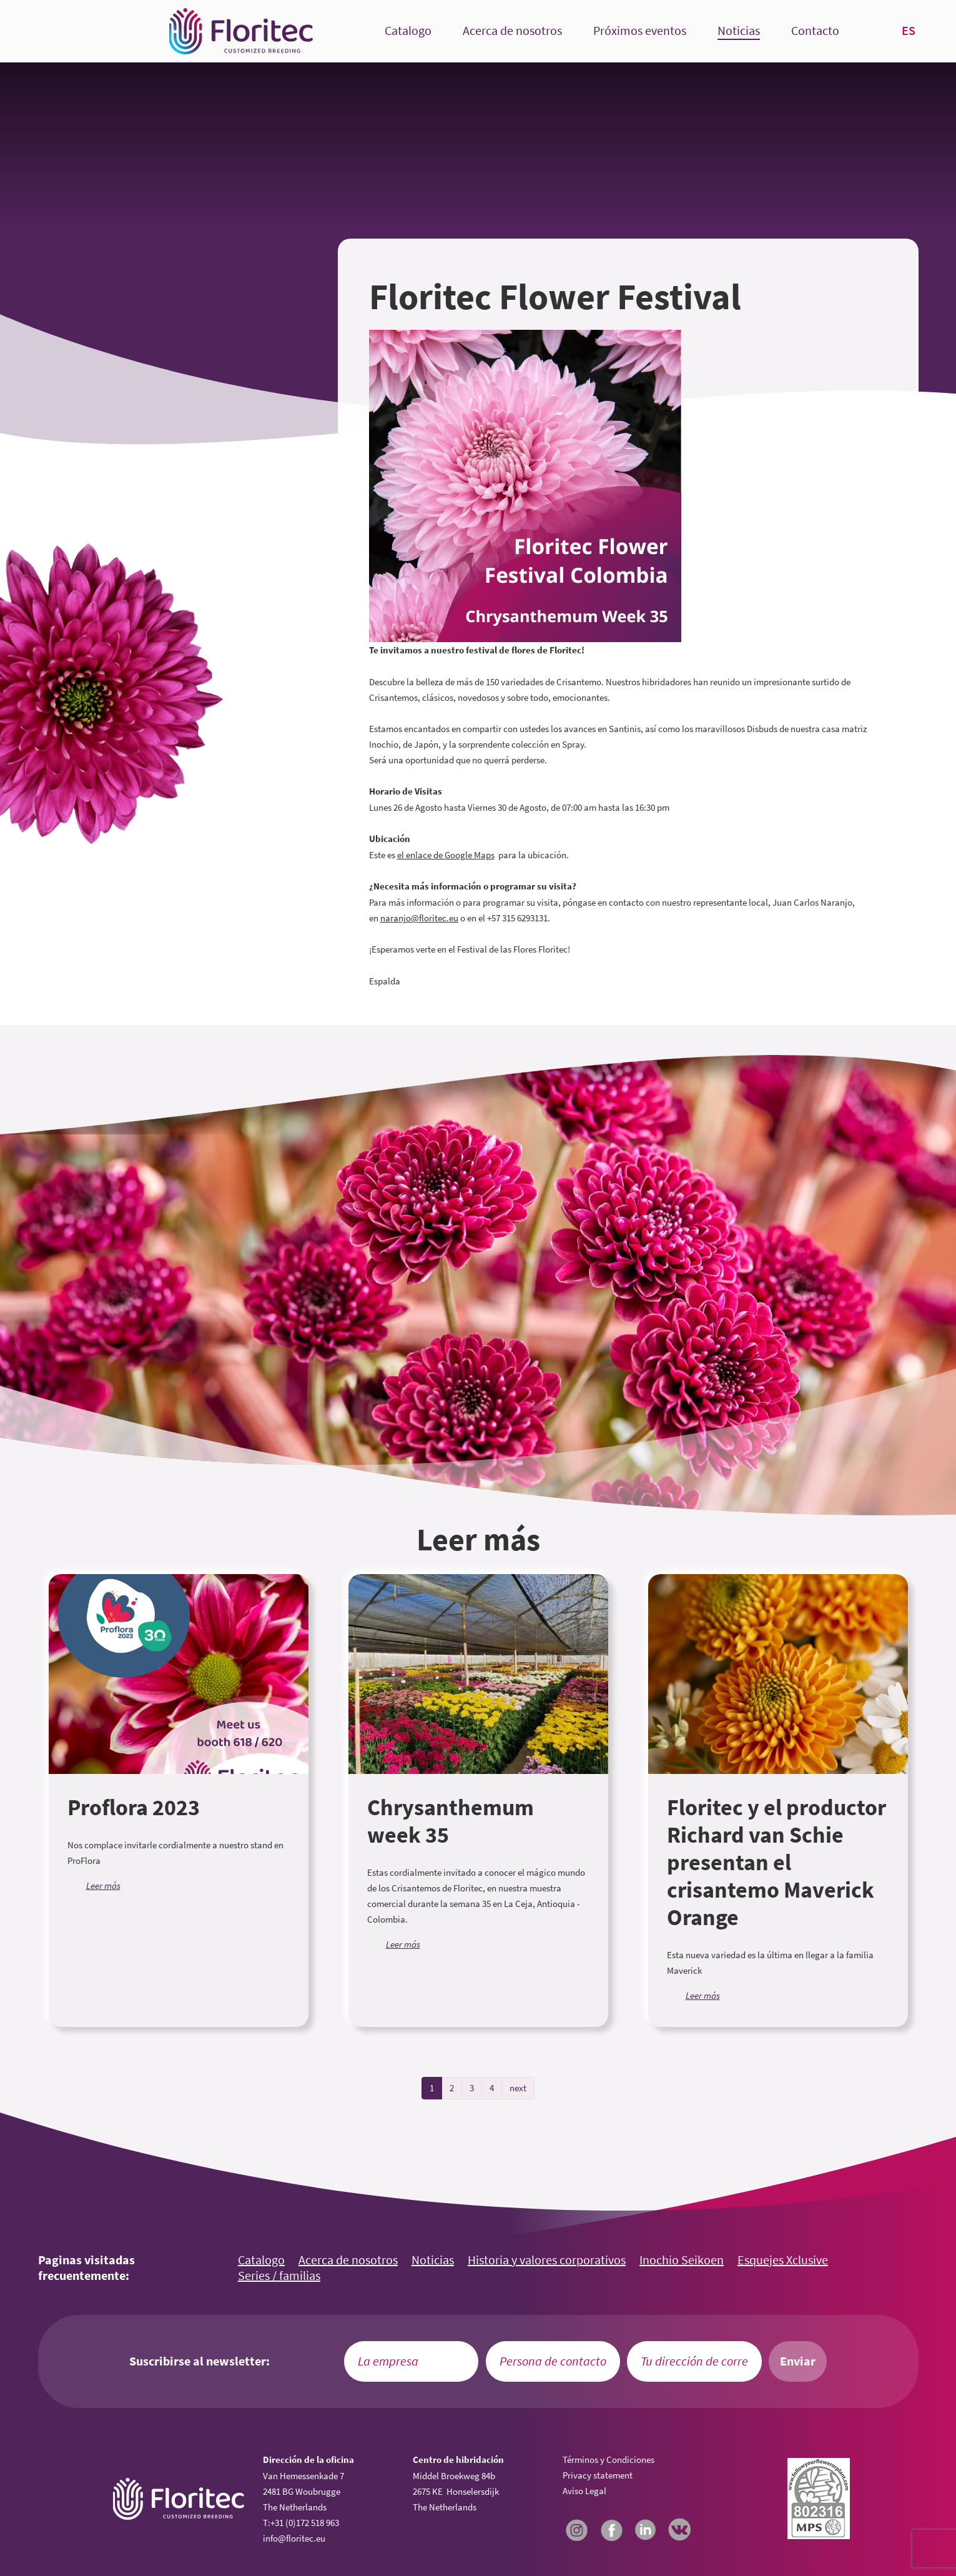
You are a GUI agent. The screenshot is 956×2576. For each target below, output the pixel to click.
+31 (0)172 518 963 (304, 2523)
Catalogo (408, 31)
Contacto (815, 31)
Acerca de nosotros (512, 31)
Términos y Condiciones (608, 2459)
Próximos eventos (639, 31)
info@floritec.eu (294, 2538)
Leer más (103, 1885)
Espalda (384, 981)
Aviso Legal (584, 2491)
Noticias (738, 31)
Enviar (798, 2361)
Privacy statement (598, 2475)
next (518, 2088)
